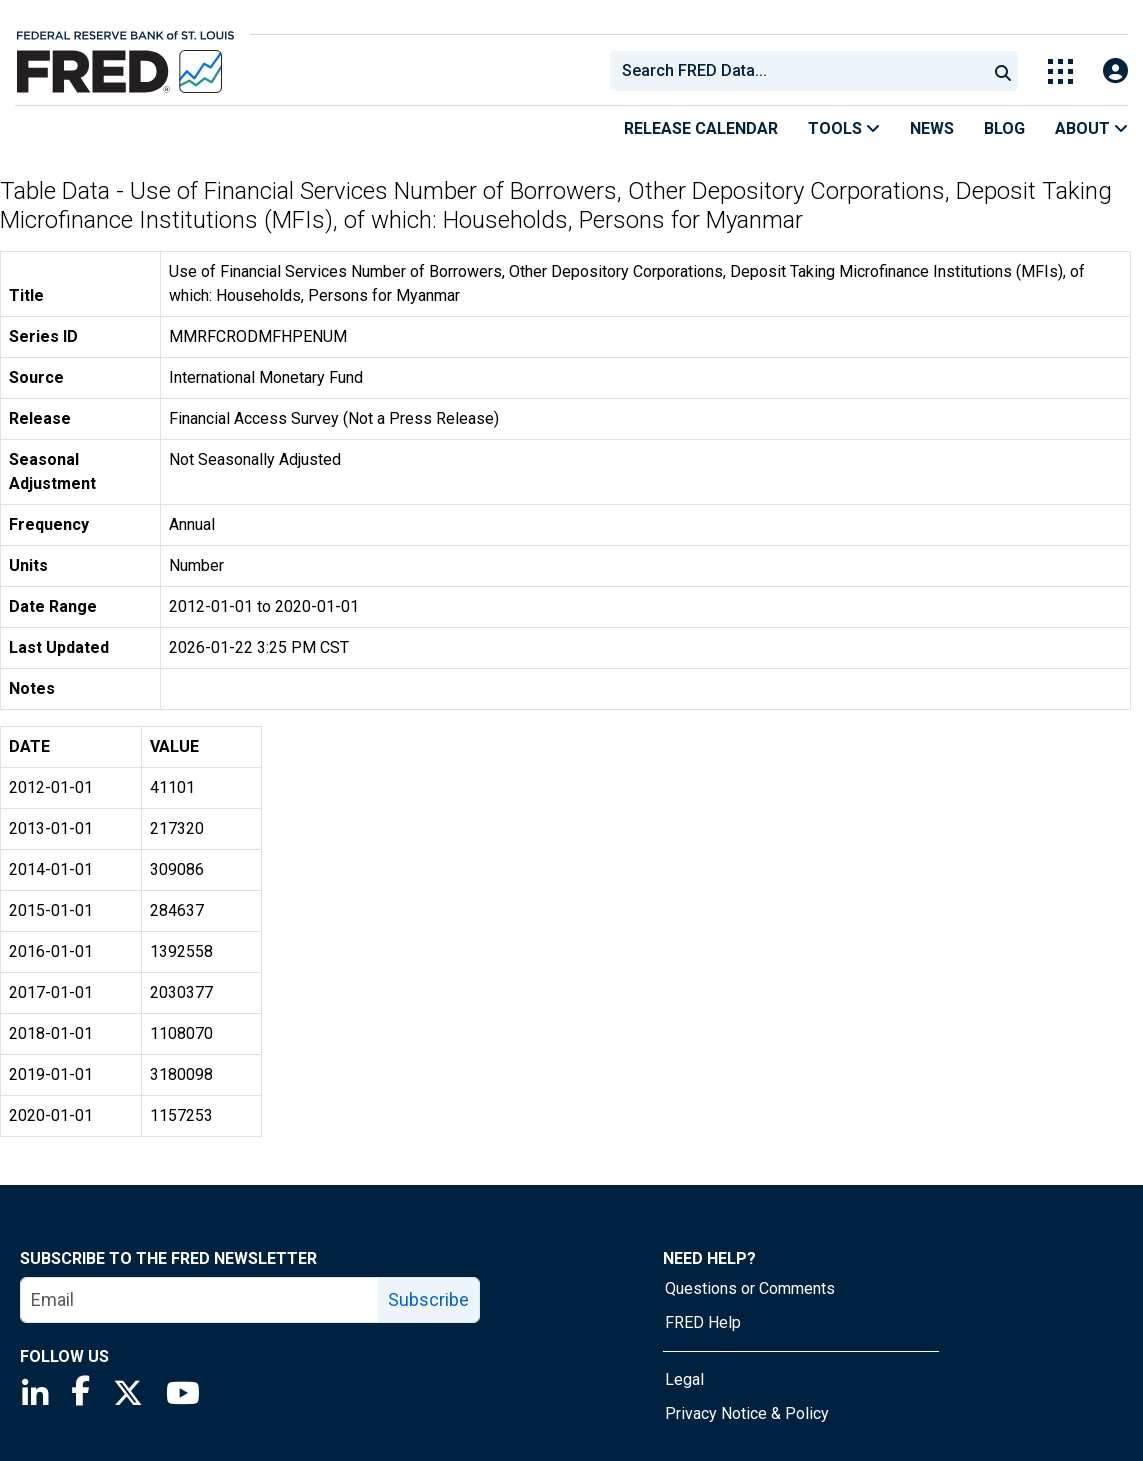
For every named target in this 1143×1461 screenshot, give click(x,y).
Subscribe (428, 1299)
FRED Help (703, 1322)
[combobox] (797, 71)
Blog (1004, 128)
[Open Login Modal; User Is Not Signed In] (1115, 71)
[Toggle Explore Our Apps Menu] (1060, 71)
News (932, 128)
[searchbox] (802, 71)
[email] (200, 1300)
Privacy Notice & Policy (747, 1413)
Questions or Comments (750, 1288)
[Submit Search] (1003, 71)
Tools (844, 128)
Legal (684, 1379)
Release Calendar (701, 128)
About (1091, 128)
